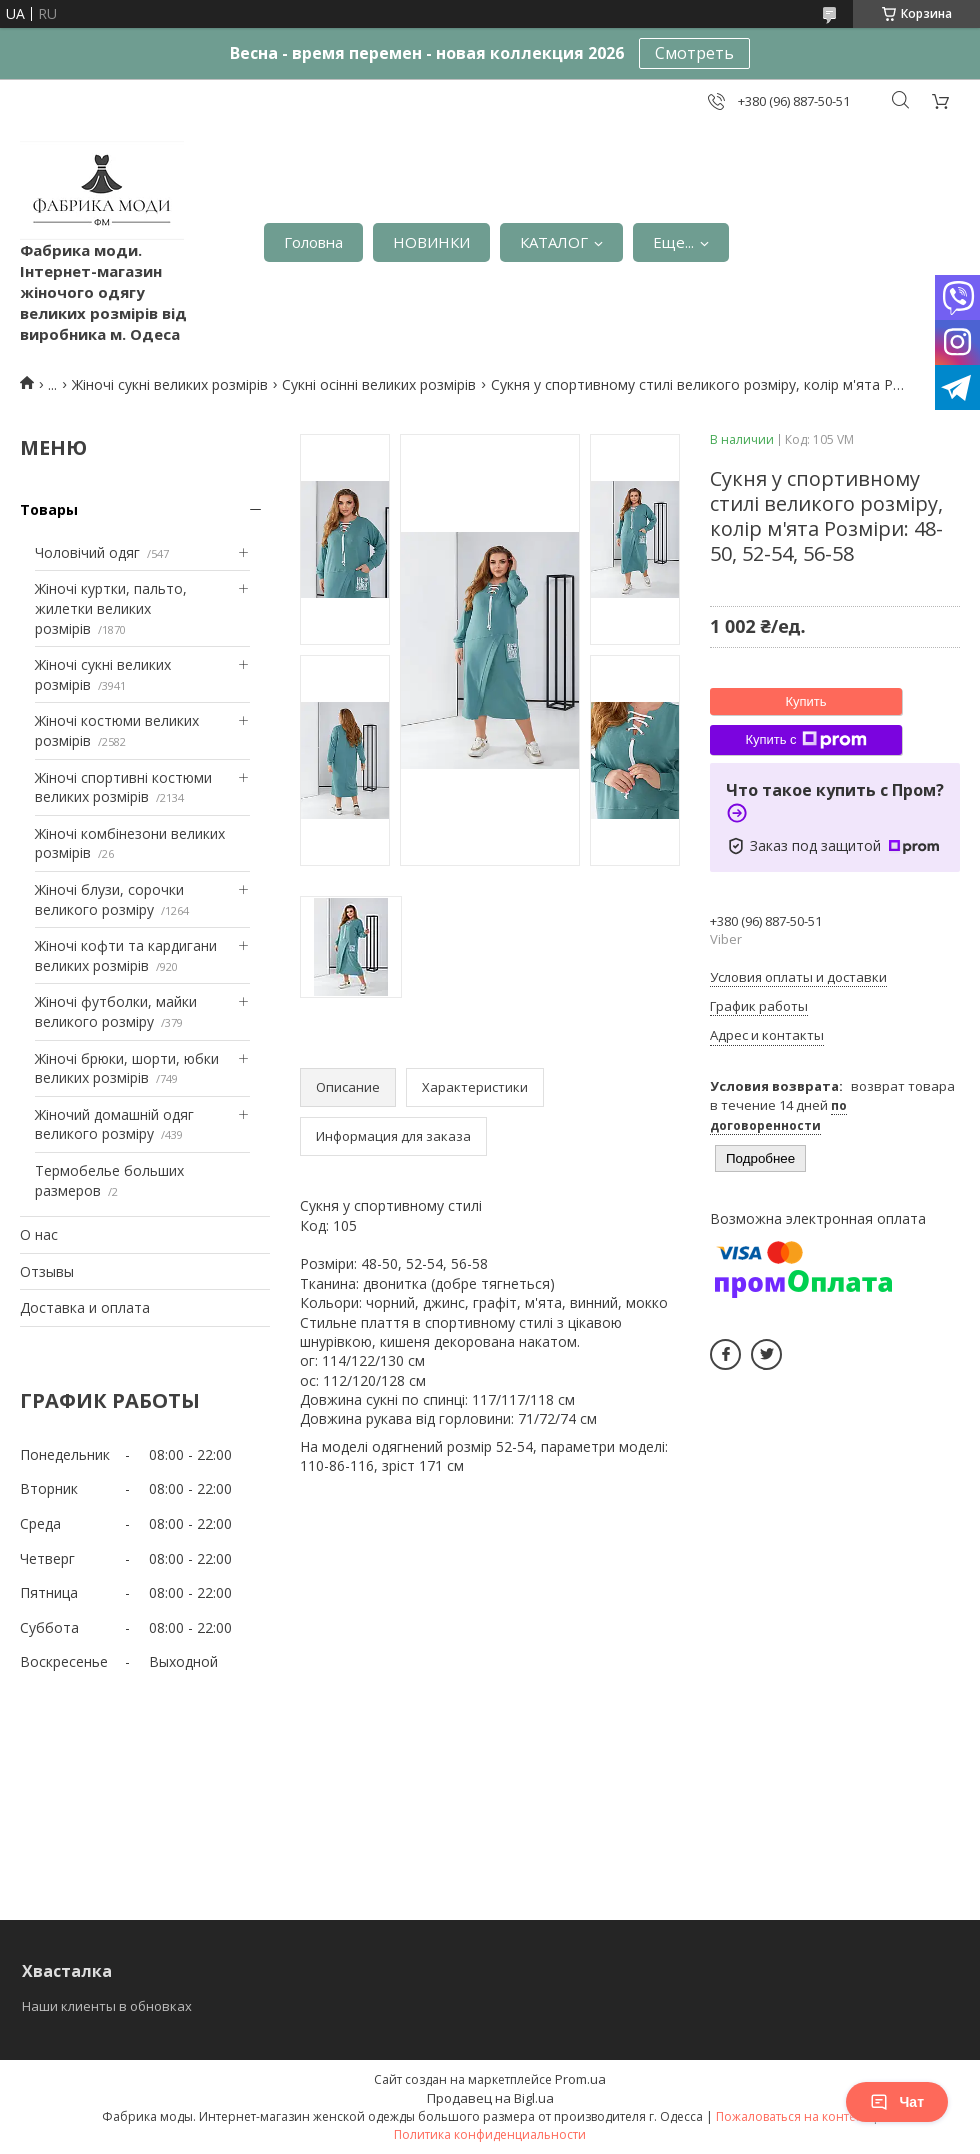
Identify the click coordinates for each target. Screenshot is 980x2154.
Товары (49, 509)
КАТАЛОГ (554, 242)
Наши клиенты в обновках (107, 2006)
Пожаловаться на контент (792, 2116)
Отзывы (47, 1271)
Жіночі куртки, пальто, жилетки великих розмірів (111, 608)
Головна (313, 242)
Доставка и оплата (85, 1307)
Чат (897, 2102)
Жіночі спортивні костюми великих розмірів (123, 787)
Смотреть (694, 53)
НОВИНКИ (431, 242)
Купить (805, 701)
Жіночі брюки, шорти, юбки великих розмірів (127, 1068)
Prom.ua (580, 2079)
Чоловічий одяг (87, 552)
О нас (39, 1234)
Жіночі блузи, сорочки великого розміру (109, 899)
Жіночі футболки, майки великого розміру (116, 1011)
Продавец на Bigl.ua (490, 2098)
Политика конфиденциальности (490, 2134)
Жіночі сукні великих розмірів (170, 384)
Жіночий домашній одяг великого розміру (114, 1124)
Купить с (805, 740)
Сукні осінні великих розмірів (379, 384)
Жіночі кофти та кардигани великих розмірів (126, 955)
